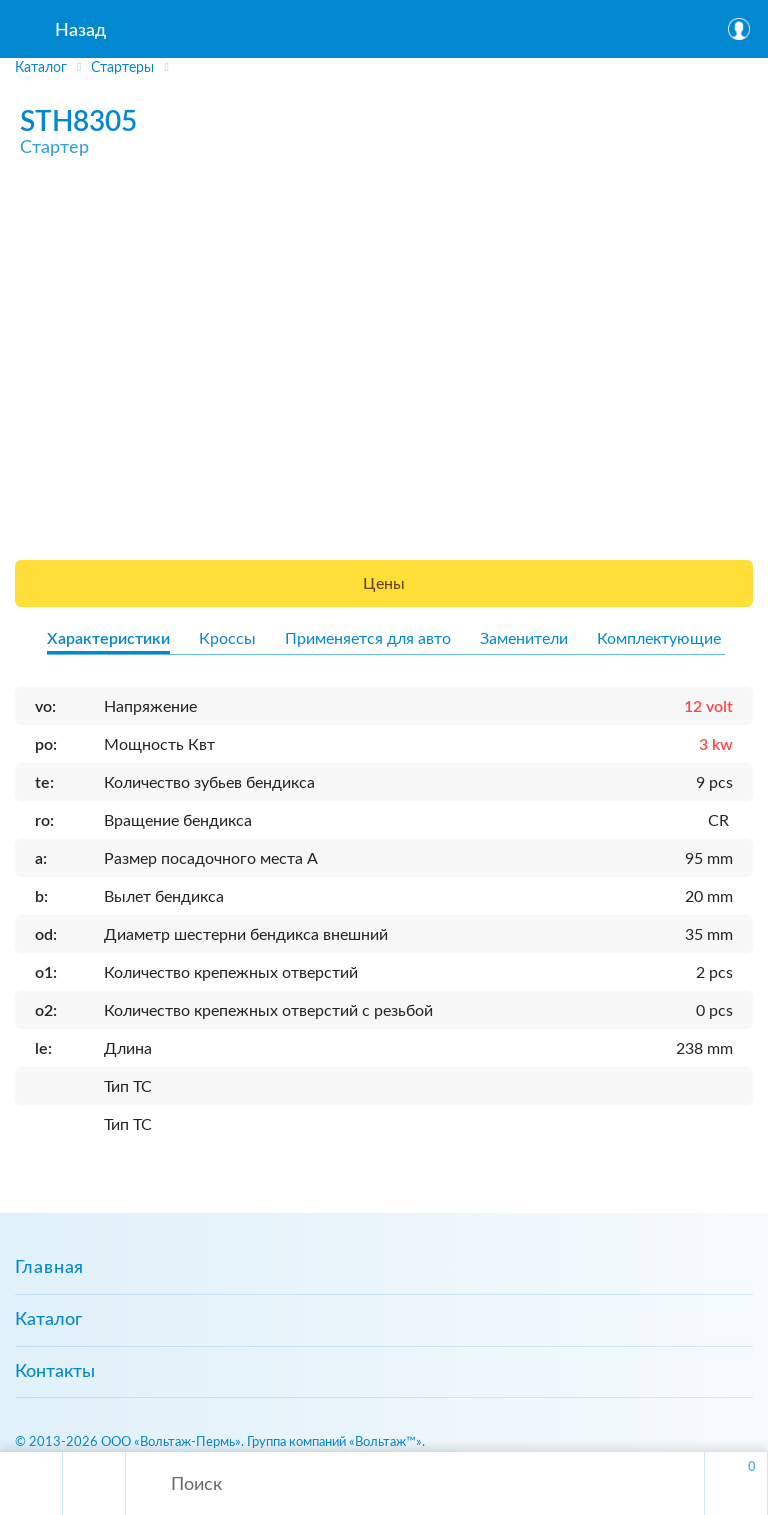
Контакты (55, 1372)
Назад (80, 31)
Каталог (48, 1320)
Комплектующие (659, 639)
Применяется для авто (368, 639)
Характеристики (108, 639)
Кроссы (227, 639)
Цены (384, 584)
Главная (49, 1268)
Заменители (524, 639)
